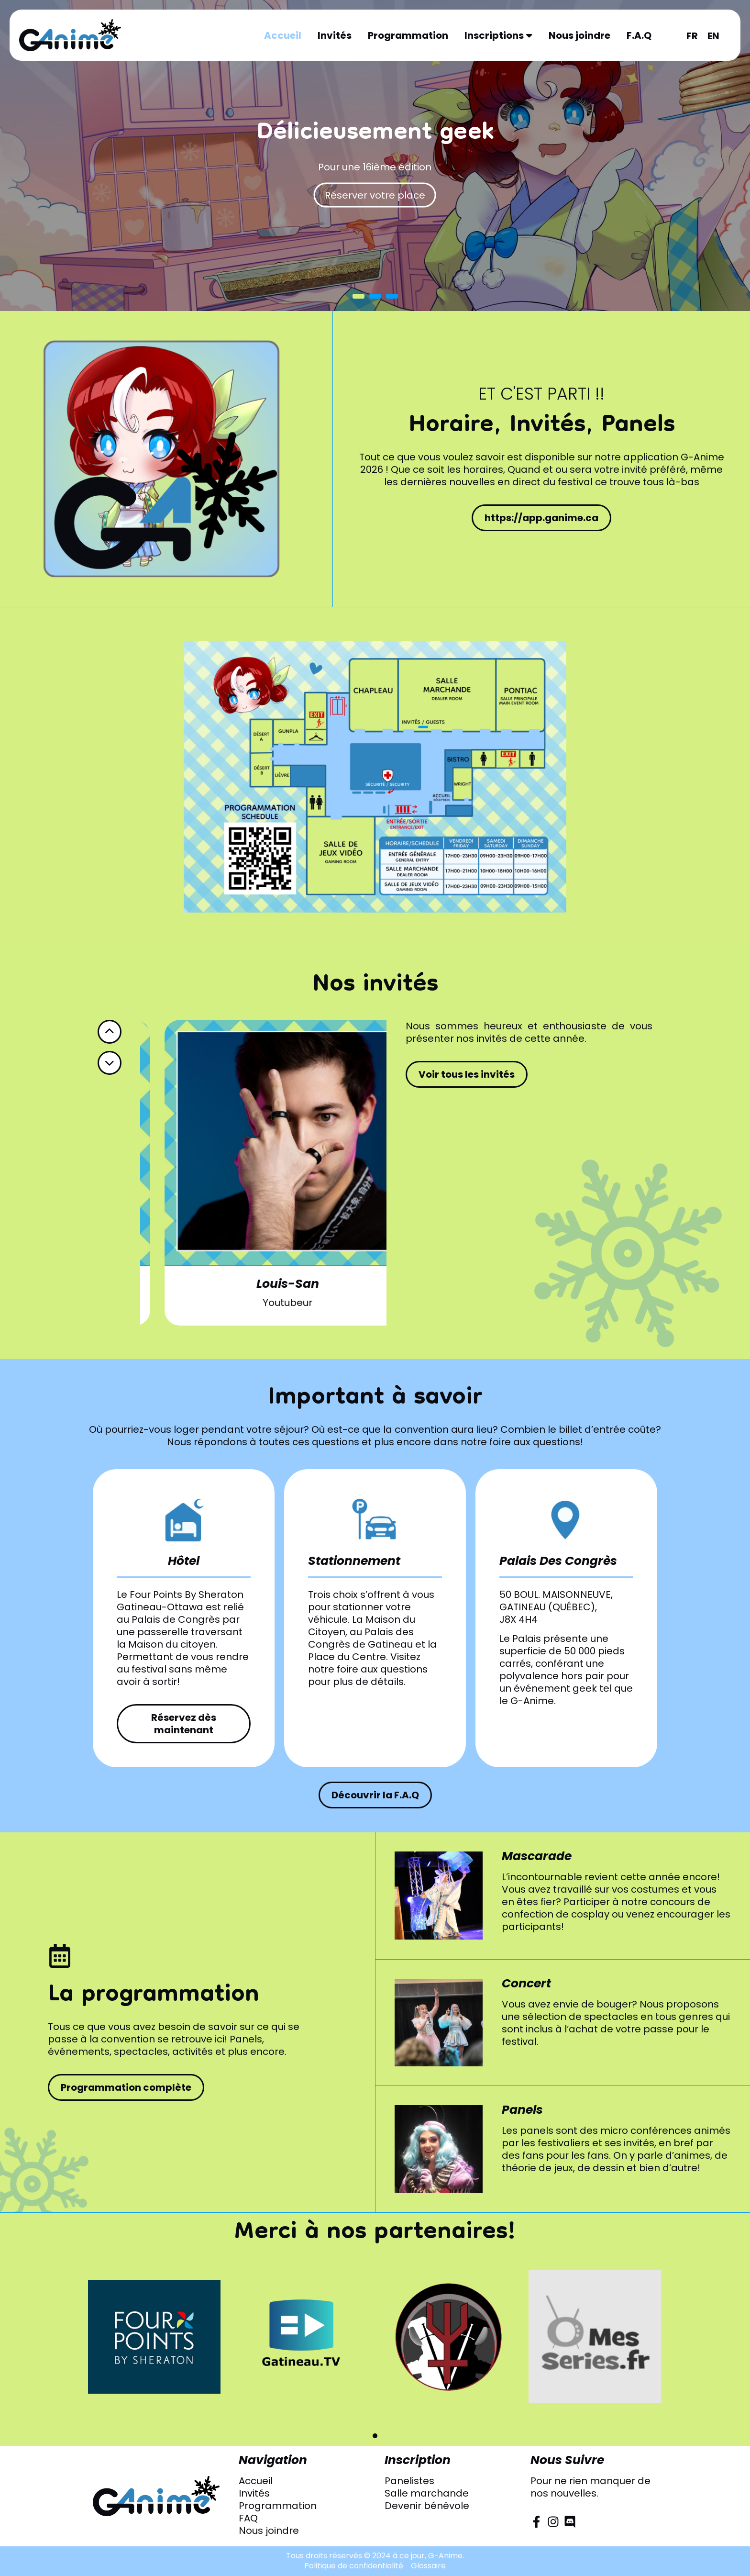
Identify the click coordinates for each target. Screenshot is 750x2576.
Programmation (408, 35)
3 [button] (392, 296)
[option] (375, 155)
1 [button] (358, 296)
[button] (375, 2435)
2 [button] (375, 296)
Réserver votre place (375, 195)
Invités (335, 35)
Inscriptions (498, 35)
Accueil (282, 35)
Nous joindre (579, 35)
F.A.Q (639, 35)
